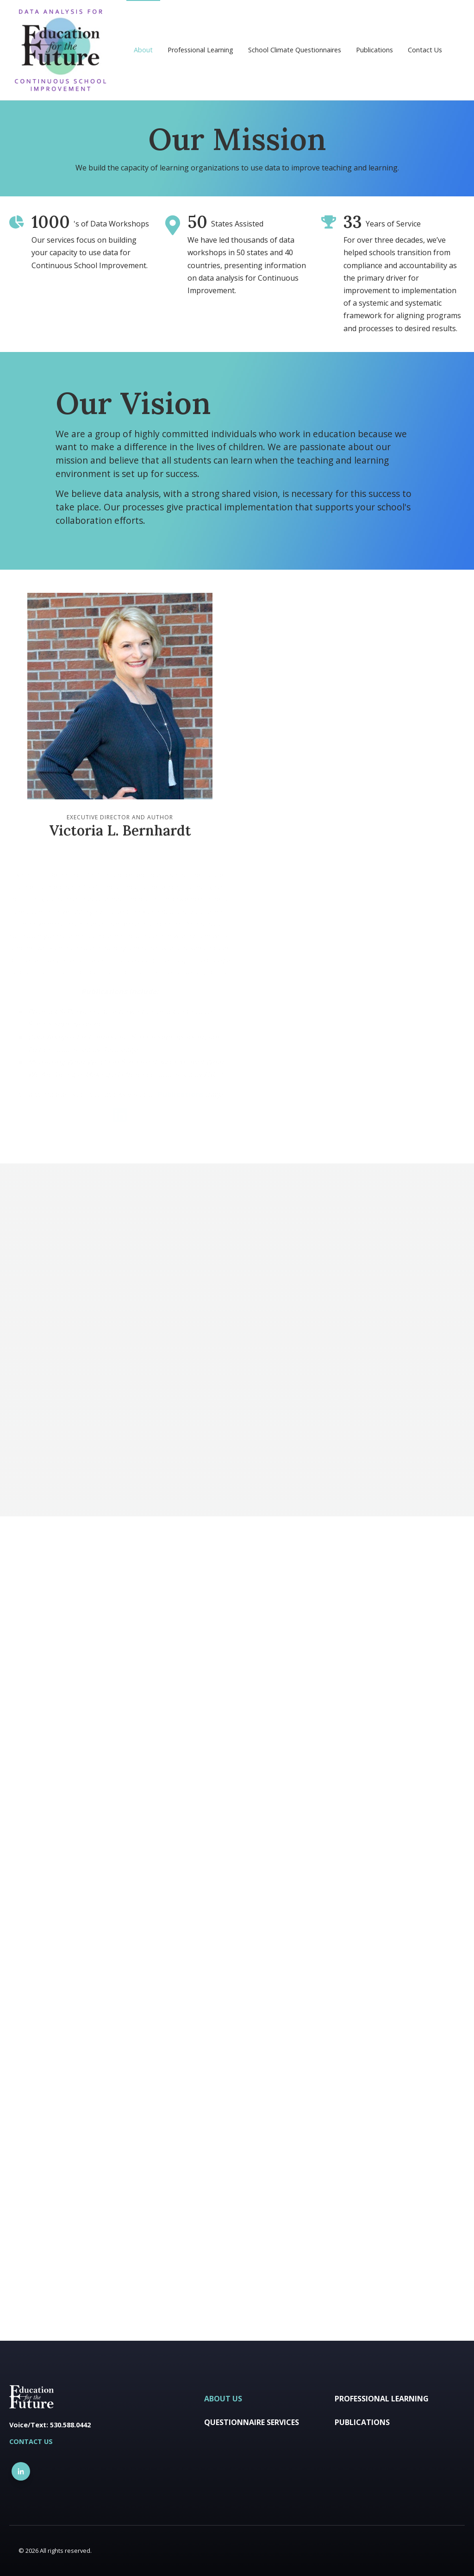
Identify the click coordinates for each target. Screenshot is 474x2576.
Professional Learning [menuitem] (200, 49)
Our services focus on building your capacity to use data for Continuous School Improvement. (89, 252)
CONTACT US (31, 2441)
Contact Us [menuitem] (425, 49)
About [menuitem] (143, 49)
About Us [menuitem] (223, 2399)
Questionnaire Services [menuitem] (251, 2422)
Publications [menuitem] (374, 49)
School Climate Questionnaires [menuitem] (294, 49)
